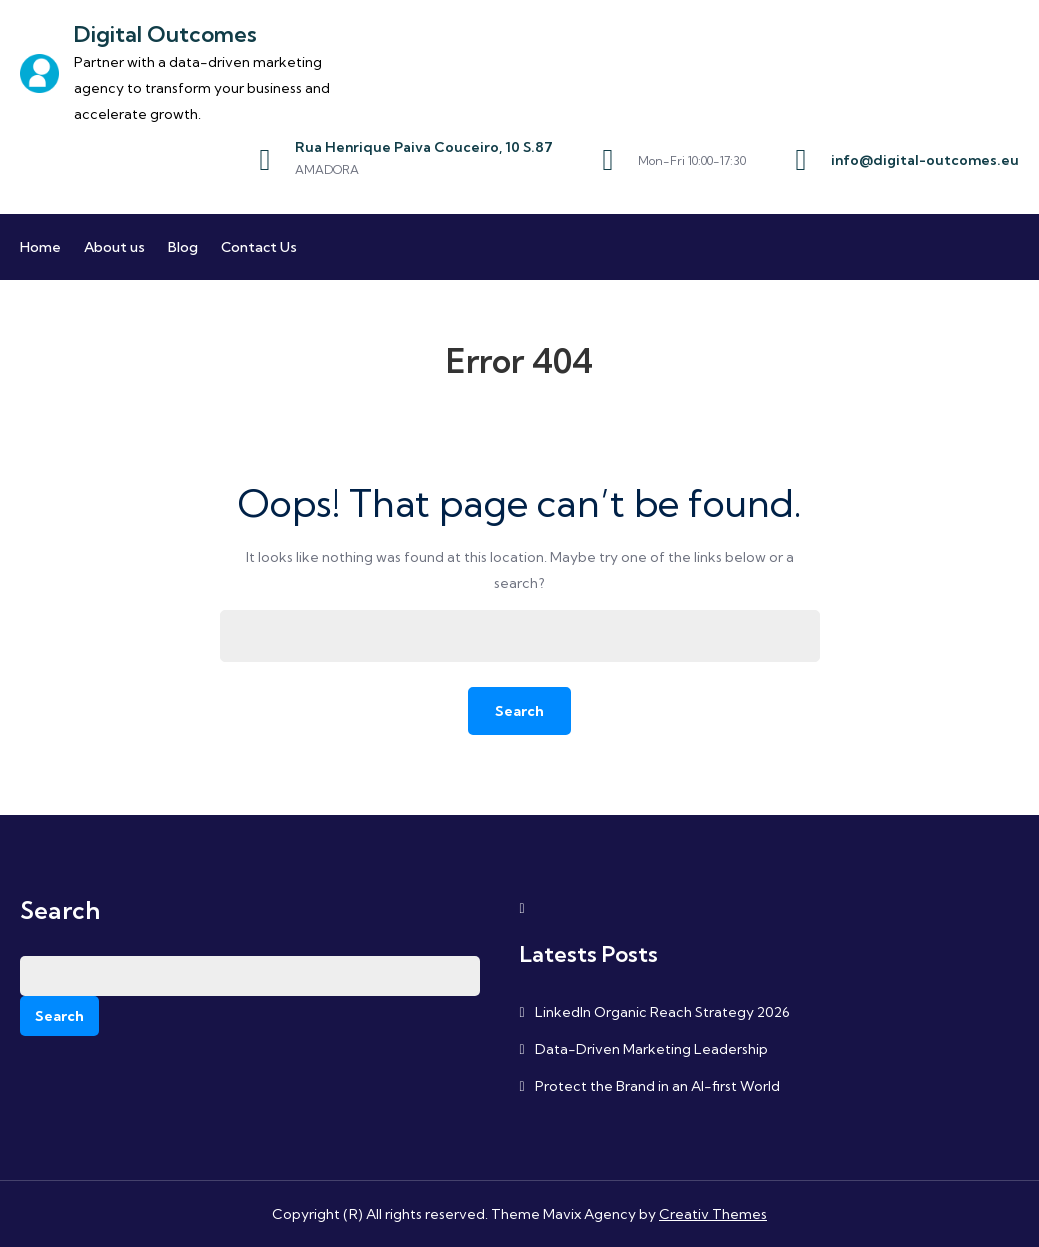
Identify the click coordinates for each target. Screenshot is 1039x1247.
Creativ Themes (713, 1214)
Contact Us (259, 247)
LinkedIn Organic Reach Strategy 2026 (662, 1012)
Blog (183, 247)
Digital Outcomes (165, 34)
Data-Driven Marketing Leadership (651, 1049)
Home (40, 247)
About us (114, 247)
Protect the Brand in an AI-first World (657, 1086)
